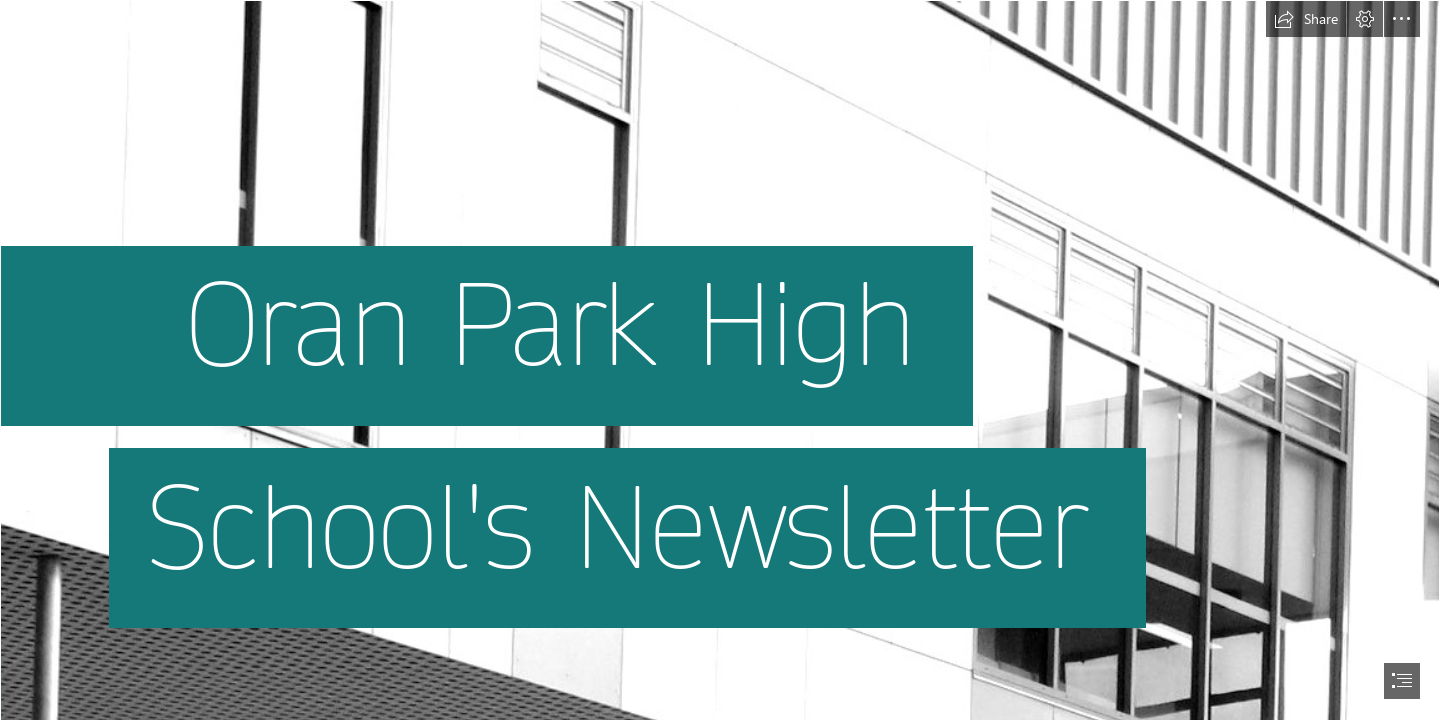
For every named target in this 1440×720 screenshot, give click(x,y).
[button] (1306, 19)
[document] (720, 360)
